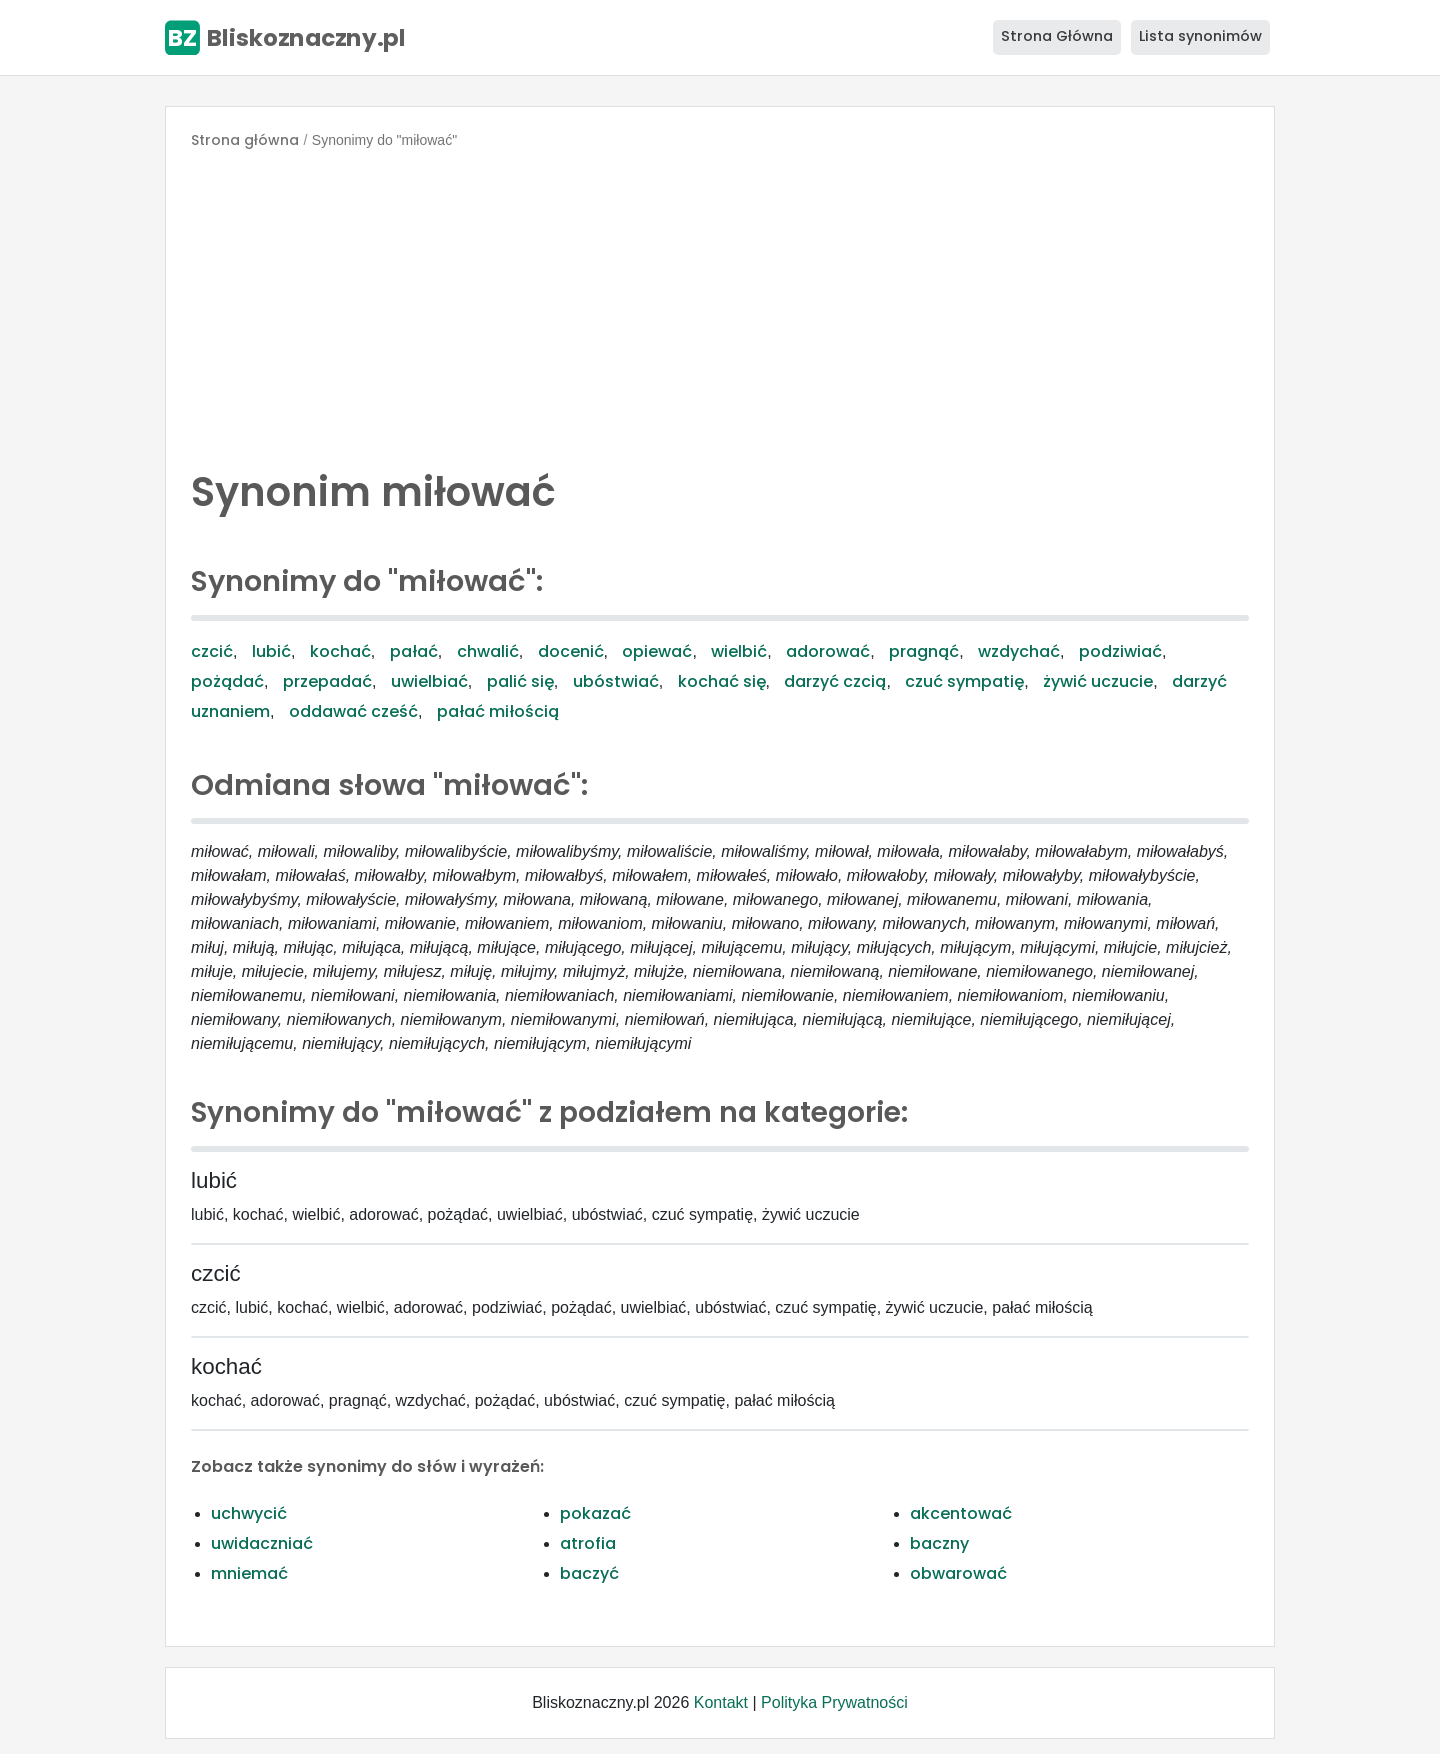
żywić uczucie (1098, 681)
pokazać (595, 1513)
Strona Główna (1057, 36)
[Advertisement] (720, 304)
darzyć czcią (835, 681)
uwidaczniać (262, 1543)
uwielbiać (429, 681)
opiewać (657, 651)
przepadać (327, 681)
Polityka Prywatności (834, 1702)
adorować (828, 651)
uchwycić (249, 1513)
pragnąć (924, 651)
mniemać (249, 1573)
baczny (939, 1543)
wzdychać (1019, 651)
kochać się (722, 681)
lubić (271, 651)
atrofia (588, 1543)
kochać (340, 651)
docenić (571, 651)
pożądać (227, 681)
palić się (520, 681)
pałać (414, 651)
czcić (212, 651)
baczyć (589, 1573)
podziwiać (1120, 651)
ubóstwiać (616, 681)
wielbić (739, 651)
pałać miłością (498, 711)
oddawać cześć (353, 711)
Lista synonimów (1200, 36)
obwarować (958, 1573)
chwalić (488, 651)
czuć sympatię (964, 681)
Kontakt (721, 1702)
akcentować (961, 1513)
